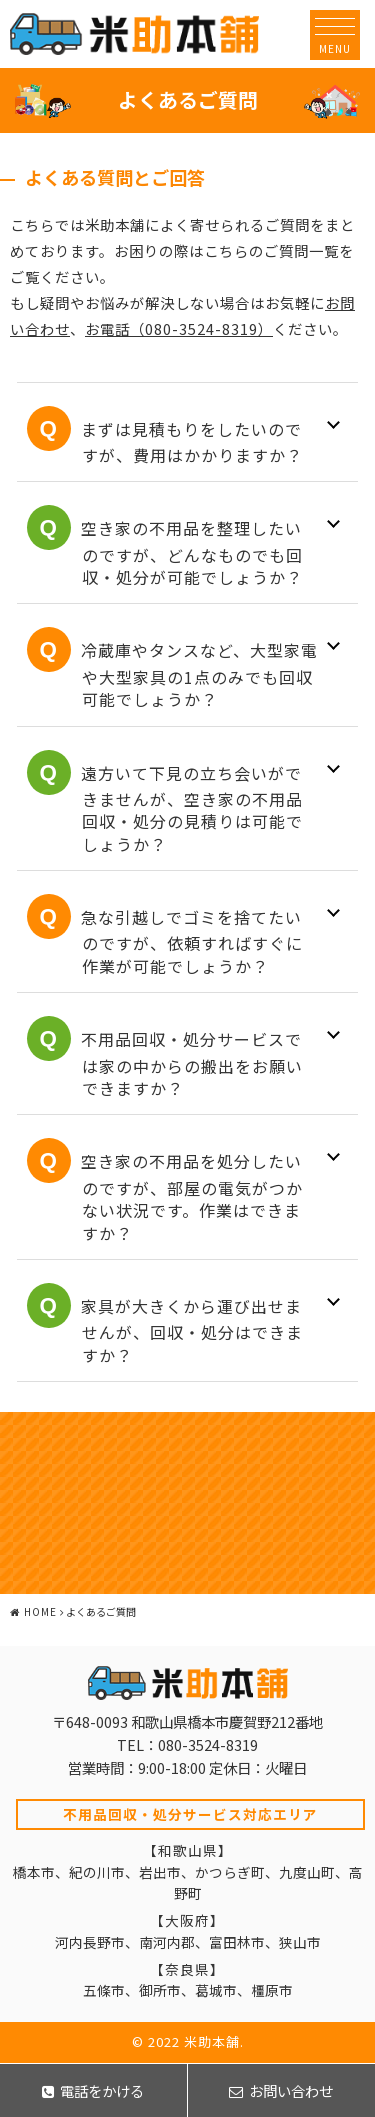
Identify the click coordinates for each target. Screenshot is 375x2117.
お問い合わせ (281, 2090)
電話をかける (93, 2090)
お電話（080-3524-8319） (179, 328)
